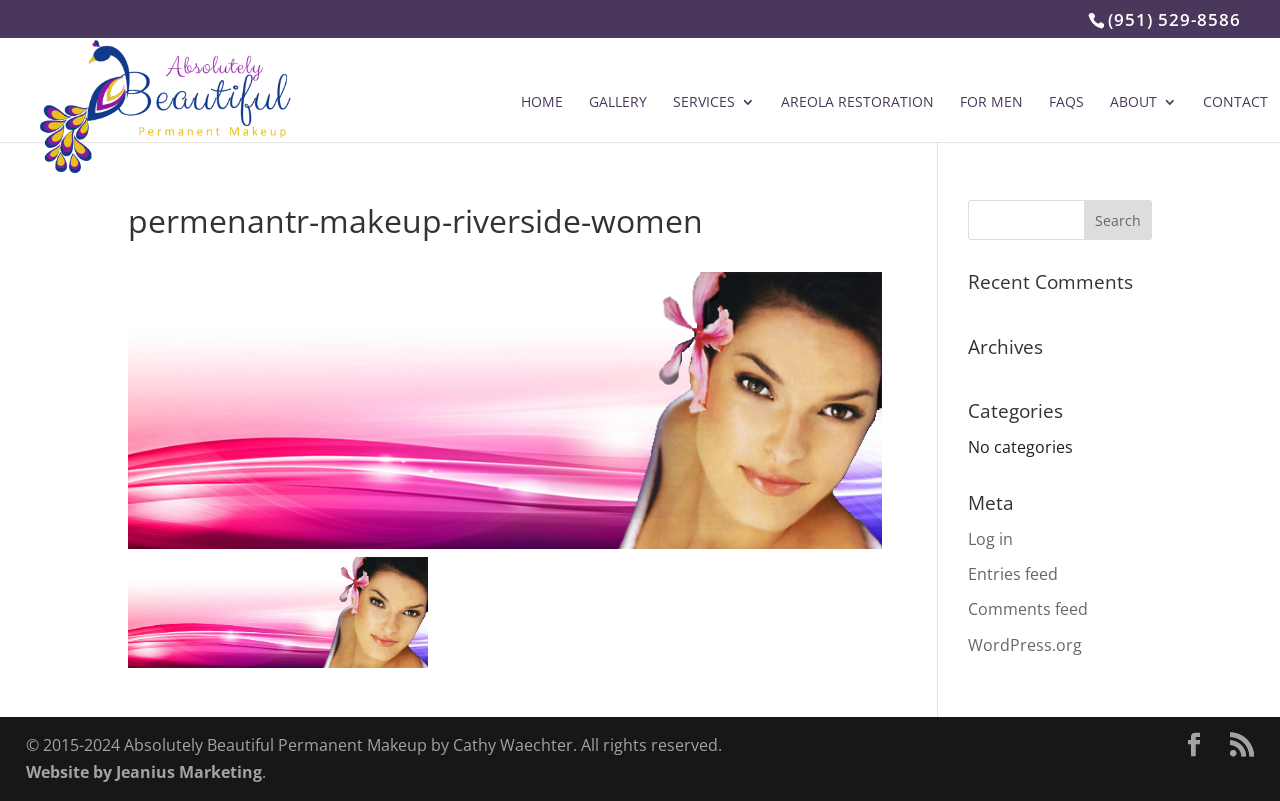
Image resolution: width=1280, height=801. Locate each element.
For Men (991, 103)
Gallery (618, 103)
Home (542, 103)
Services (704, 103)
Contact (1235, 103)
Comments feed (1028, 609)
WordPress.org (1025, 645)
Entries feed (1013, 574)
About (1133, 103)
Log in (990, 539)
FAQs (1066, 103)
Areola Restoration (857, 103)
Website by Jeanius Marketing (144, 772)
